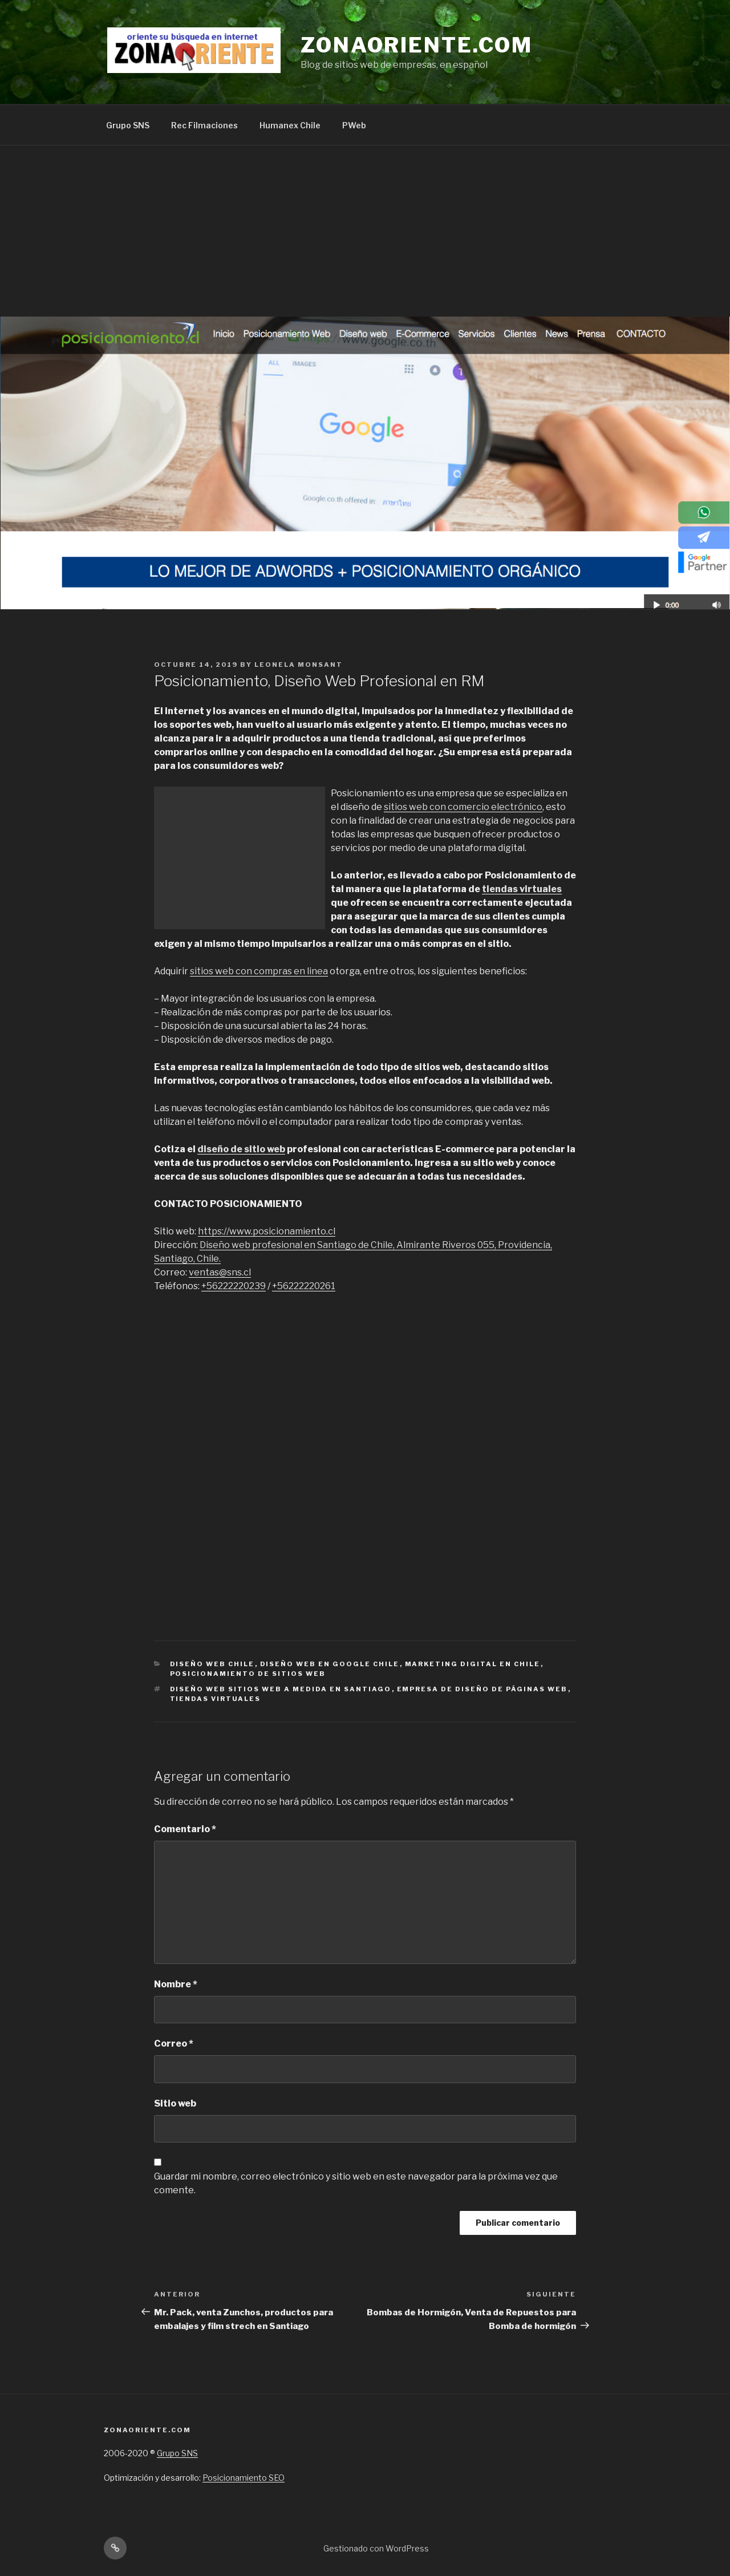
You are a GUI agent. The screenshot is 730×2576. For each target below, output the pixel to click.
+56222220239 (233, 1286)
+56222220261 (303, 1286)
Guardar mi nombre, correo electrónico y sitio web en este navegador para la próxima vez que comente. (356, 2183)
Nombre (175, 1984)
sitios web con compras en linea (259, 971)
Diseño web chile (212, 1664)
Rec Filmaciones (204, 125)
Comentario (185, 1829)
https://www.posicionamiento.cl (266, 1231)
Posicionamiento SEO (243, 2477)
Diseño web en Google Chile (330, 1664)
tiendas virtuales (522, 889)
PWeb (354, 125)
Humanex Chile (290, 125)
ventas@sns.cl (220, 1272)
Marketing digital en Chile (473, 1664)
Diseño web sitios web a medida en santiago (281, 1689)
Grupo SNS (127, 125)
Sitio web (175, 2103)
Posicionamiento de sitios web (248, 1674)
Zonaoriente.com (417, 45)
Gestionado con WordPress (376, 2548)
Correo (173, 2043)
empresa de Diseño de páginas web (482, 1689)
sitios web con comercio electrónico (463, 806)
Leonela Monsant (298, 665)
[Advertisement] (365, 231)
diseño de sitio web (241, 1149)
